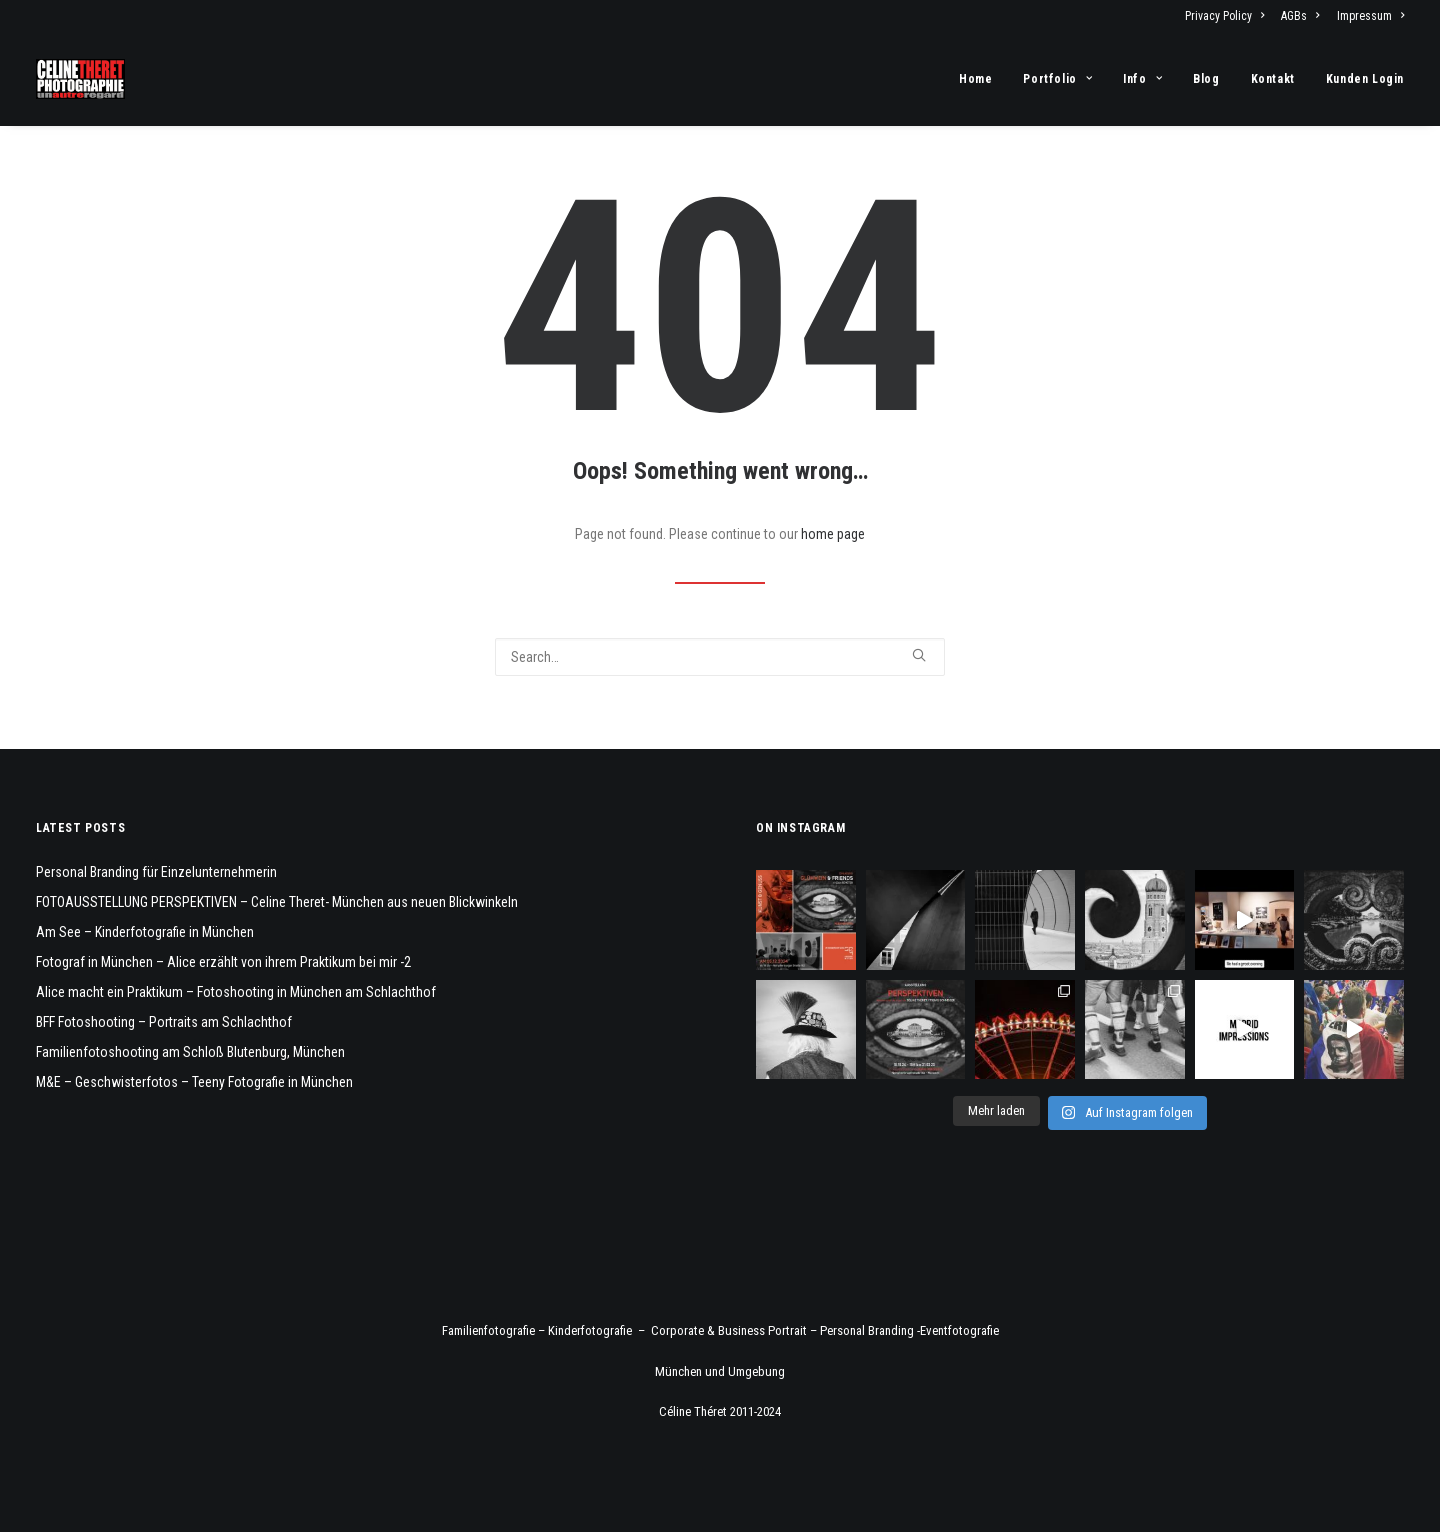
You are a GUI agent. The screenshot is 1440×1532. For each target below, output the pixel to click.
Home (975, 79)
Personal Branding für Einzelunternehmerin (156, 872)
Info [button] (1142, 79)
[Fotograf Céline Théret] (80, 79)
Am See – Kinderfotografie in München (145, 932)
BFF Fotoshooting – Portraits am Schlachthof (164, 1022)
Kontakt (1273, 79)
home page (833, 534)
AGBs (1300, 16)
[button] (919, 655)
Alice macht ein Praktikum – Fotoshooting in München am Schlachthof (236, 992)
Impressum (1370, 16)
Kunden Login (1365, 79)
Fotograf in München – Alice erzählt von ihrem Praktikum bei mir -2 (223, 962)
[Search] (720, 657)
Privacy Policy (1224, 16)
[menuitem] (1228, 16)
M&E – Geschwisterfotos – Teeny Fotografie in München (194, 1082)
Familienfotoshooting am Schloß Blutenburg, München (190, 1052)
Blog (1206, 79)
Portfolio (1057, 79)
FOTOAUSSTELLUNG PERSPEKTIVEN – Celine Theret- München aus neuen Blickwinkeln (277, 902)
